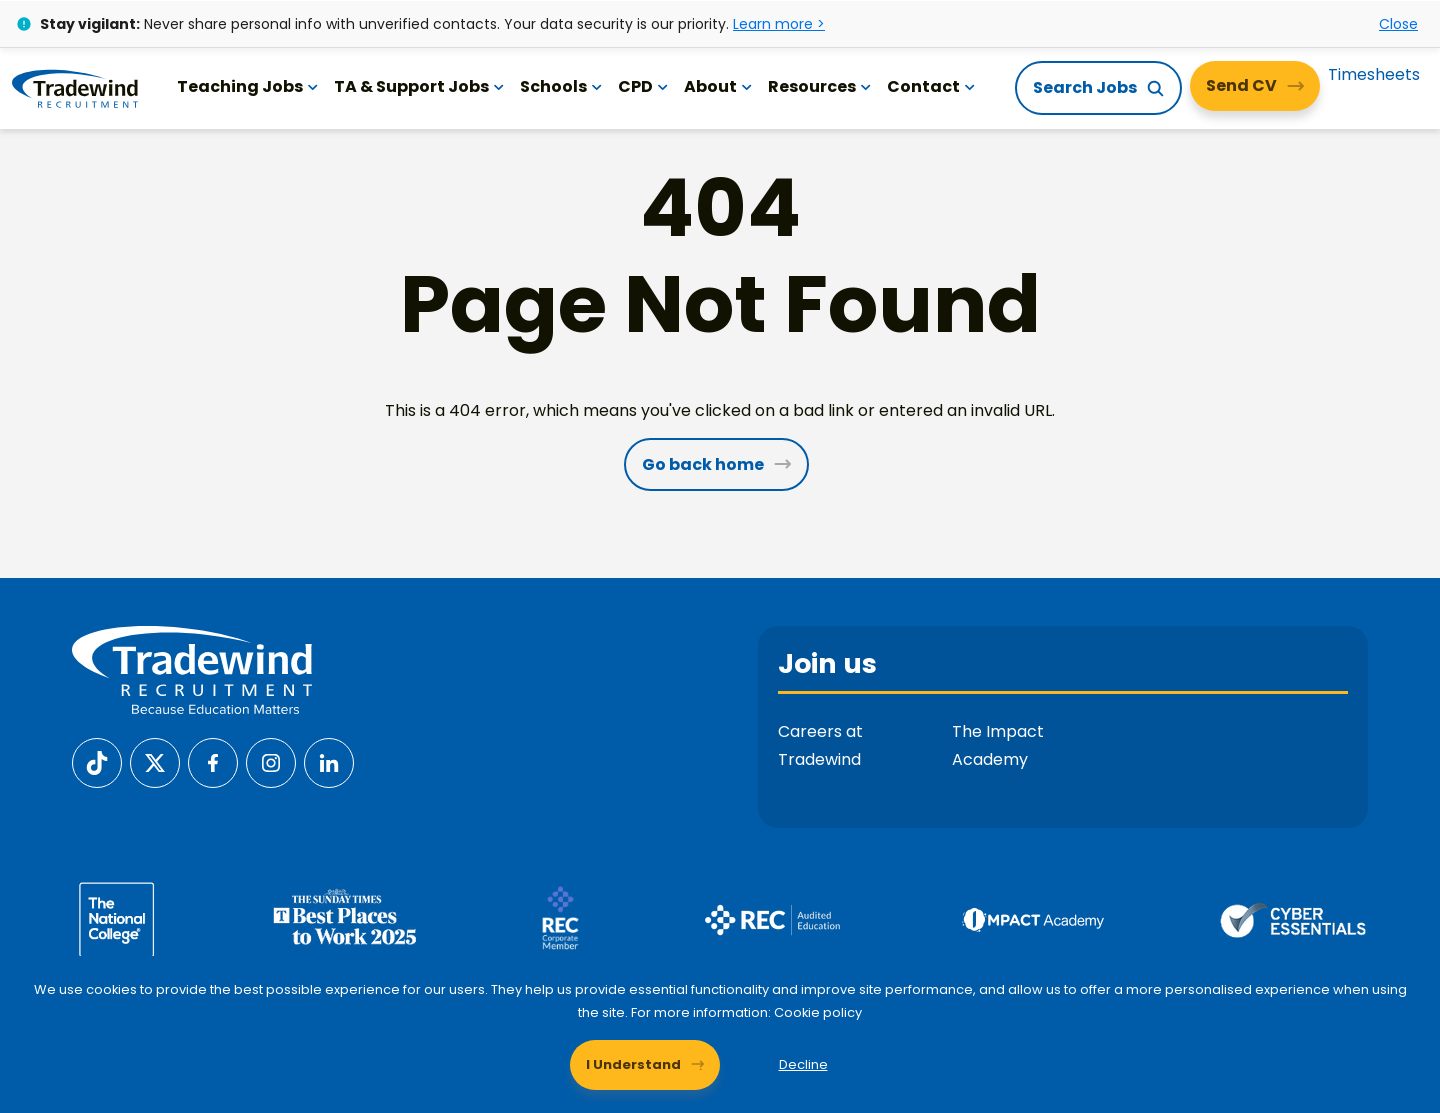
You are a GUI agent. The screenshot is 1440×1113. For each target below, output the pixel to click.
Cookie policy (818, 1011)
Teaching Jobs (248, 86)
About (719, 86)
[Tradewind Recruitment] (75, 88)
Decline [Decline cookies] (803, 1063)
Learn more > (779, 23)
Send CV (1241, 85)
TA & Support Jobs (420, 86)
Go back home (703, 464)
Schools (562, 86)
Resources (820, 86)
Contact (932, 86)
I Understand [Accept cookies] (633, 1063)
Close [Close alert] (1398, 23)
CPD (644, 86)
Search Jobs (1085, 87)
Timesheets (1374, 74)
